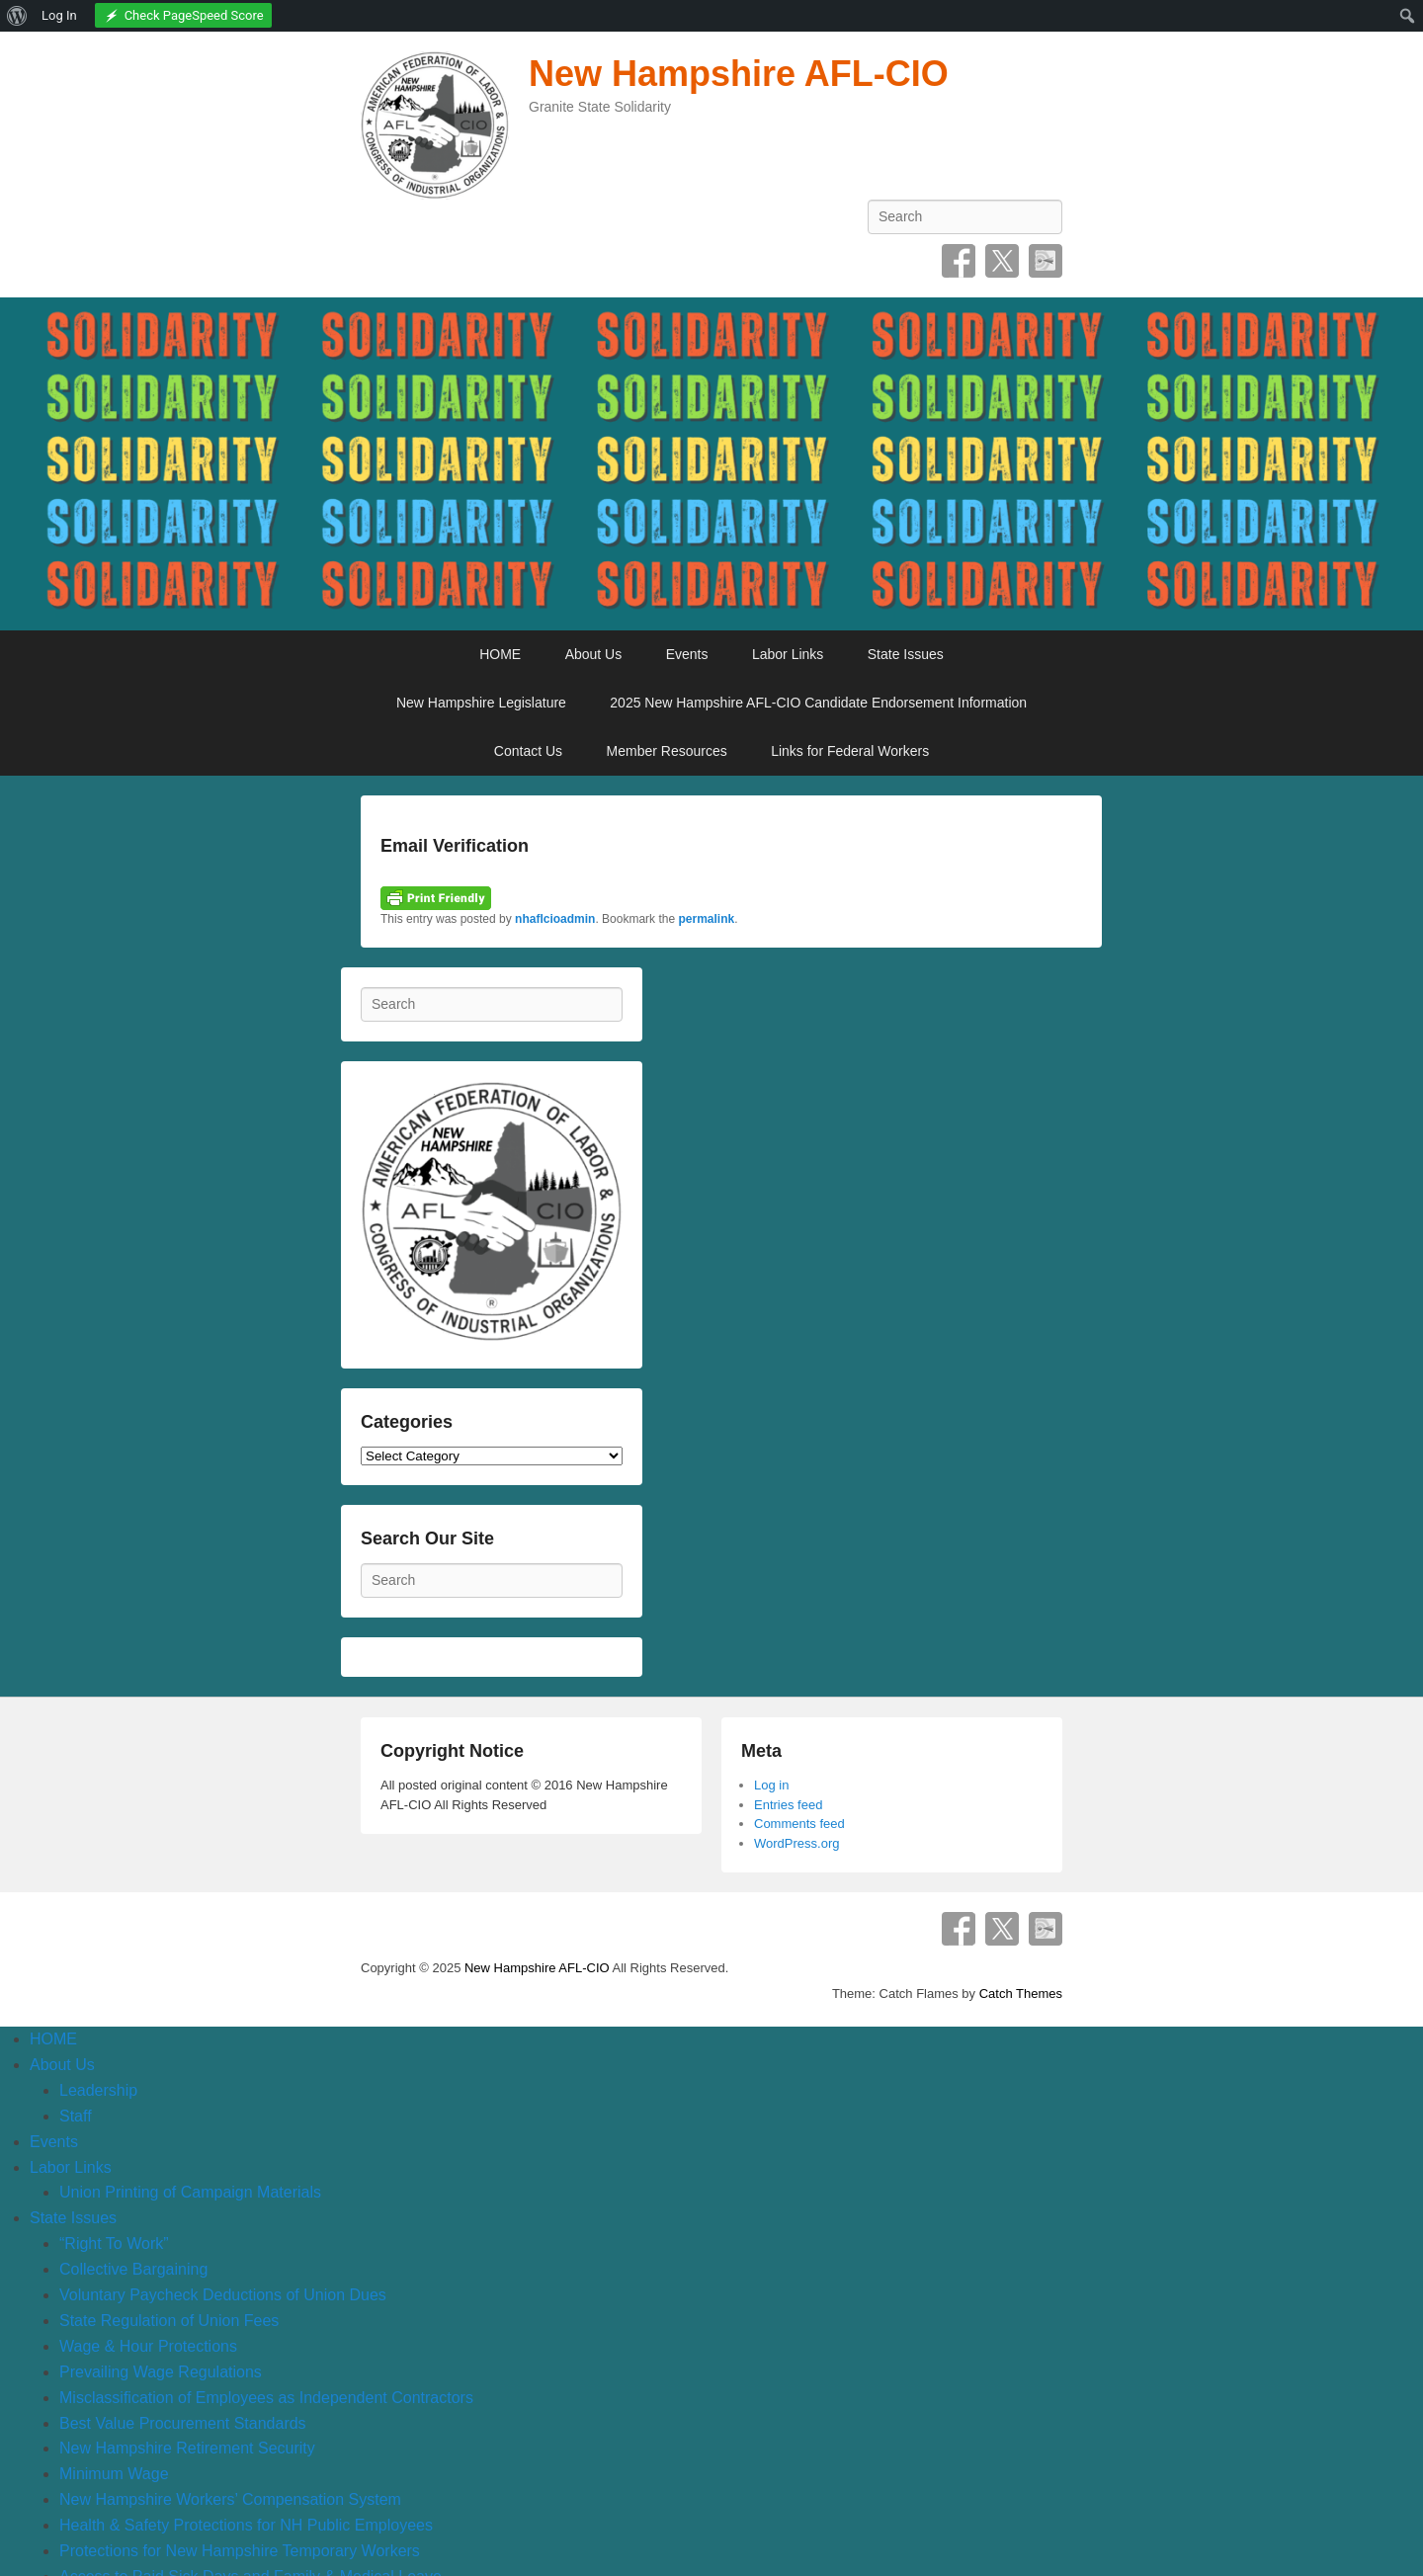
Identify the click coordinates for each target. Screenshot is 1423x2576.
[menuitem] (17, 16)
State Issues (906, 654)
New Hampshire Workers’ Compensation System (230, 2499)
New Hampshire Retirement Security (187, 2448)
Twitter (1002, 261)
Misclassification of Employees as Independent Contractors (266, 2397)
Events (687, 654)
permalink (706, 919)
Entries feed (788, 1804)
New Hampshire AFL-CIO (739, 73)
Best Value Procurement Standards (182, 2423)
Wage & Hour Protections (148, 2346)
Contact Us (528, 751)
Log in (771, 1785)
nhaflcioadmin (555, 919)
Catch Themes (1020, 1993)
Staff (75, 2116)
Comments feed (799, 1823)
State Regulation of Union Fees (169, 2320)
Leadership (98, 2090)
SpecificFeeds (1045, 261)
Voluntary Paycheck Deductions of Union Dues (222, 2294)
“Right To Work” (114, 2243)
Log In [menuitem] (59, 15)
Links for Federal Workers (850, 751)
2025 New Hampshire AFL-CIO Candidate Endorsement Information (818, 702)
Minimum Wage (114, 2473)
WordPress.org (796, 1843)
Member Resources (667, 751)
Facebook (958, 261)
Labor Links (787, 654)
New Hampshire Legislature (481, 702)
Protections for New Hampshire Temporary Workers (239, 2550)
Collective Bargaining (133, 2269)
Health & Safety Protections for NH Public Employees (246, 2525)
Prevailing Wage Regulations (160, 2372)
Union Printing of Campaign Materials (190, 2192)
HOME (500, 654)
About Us (594, 654)
